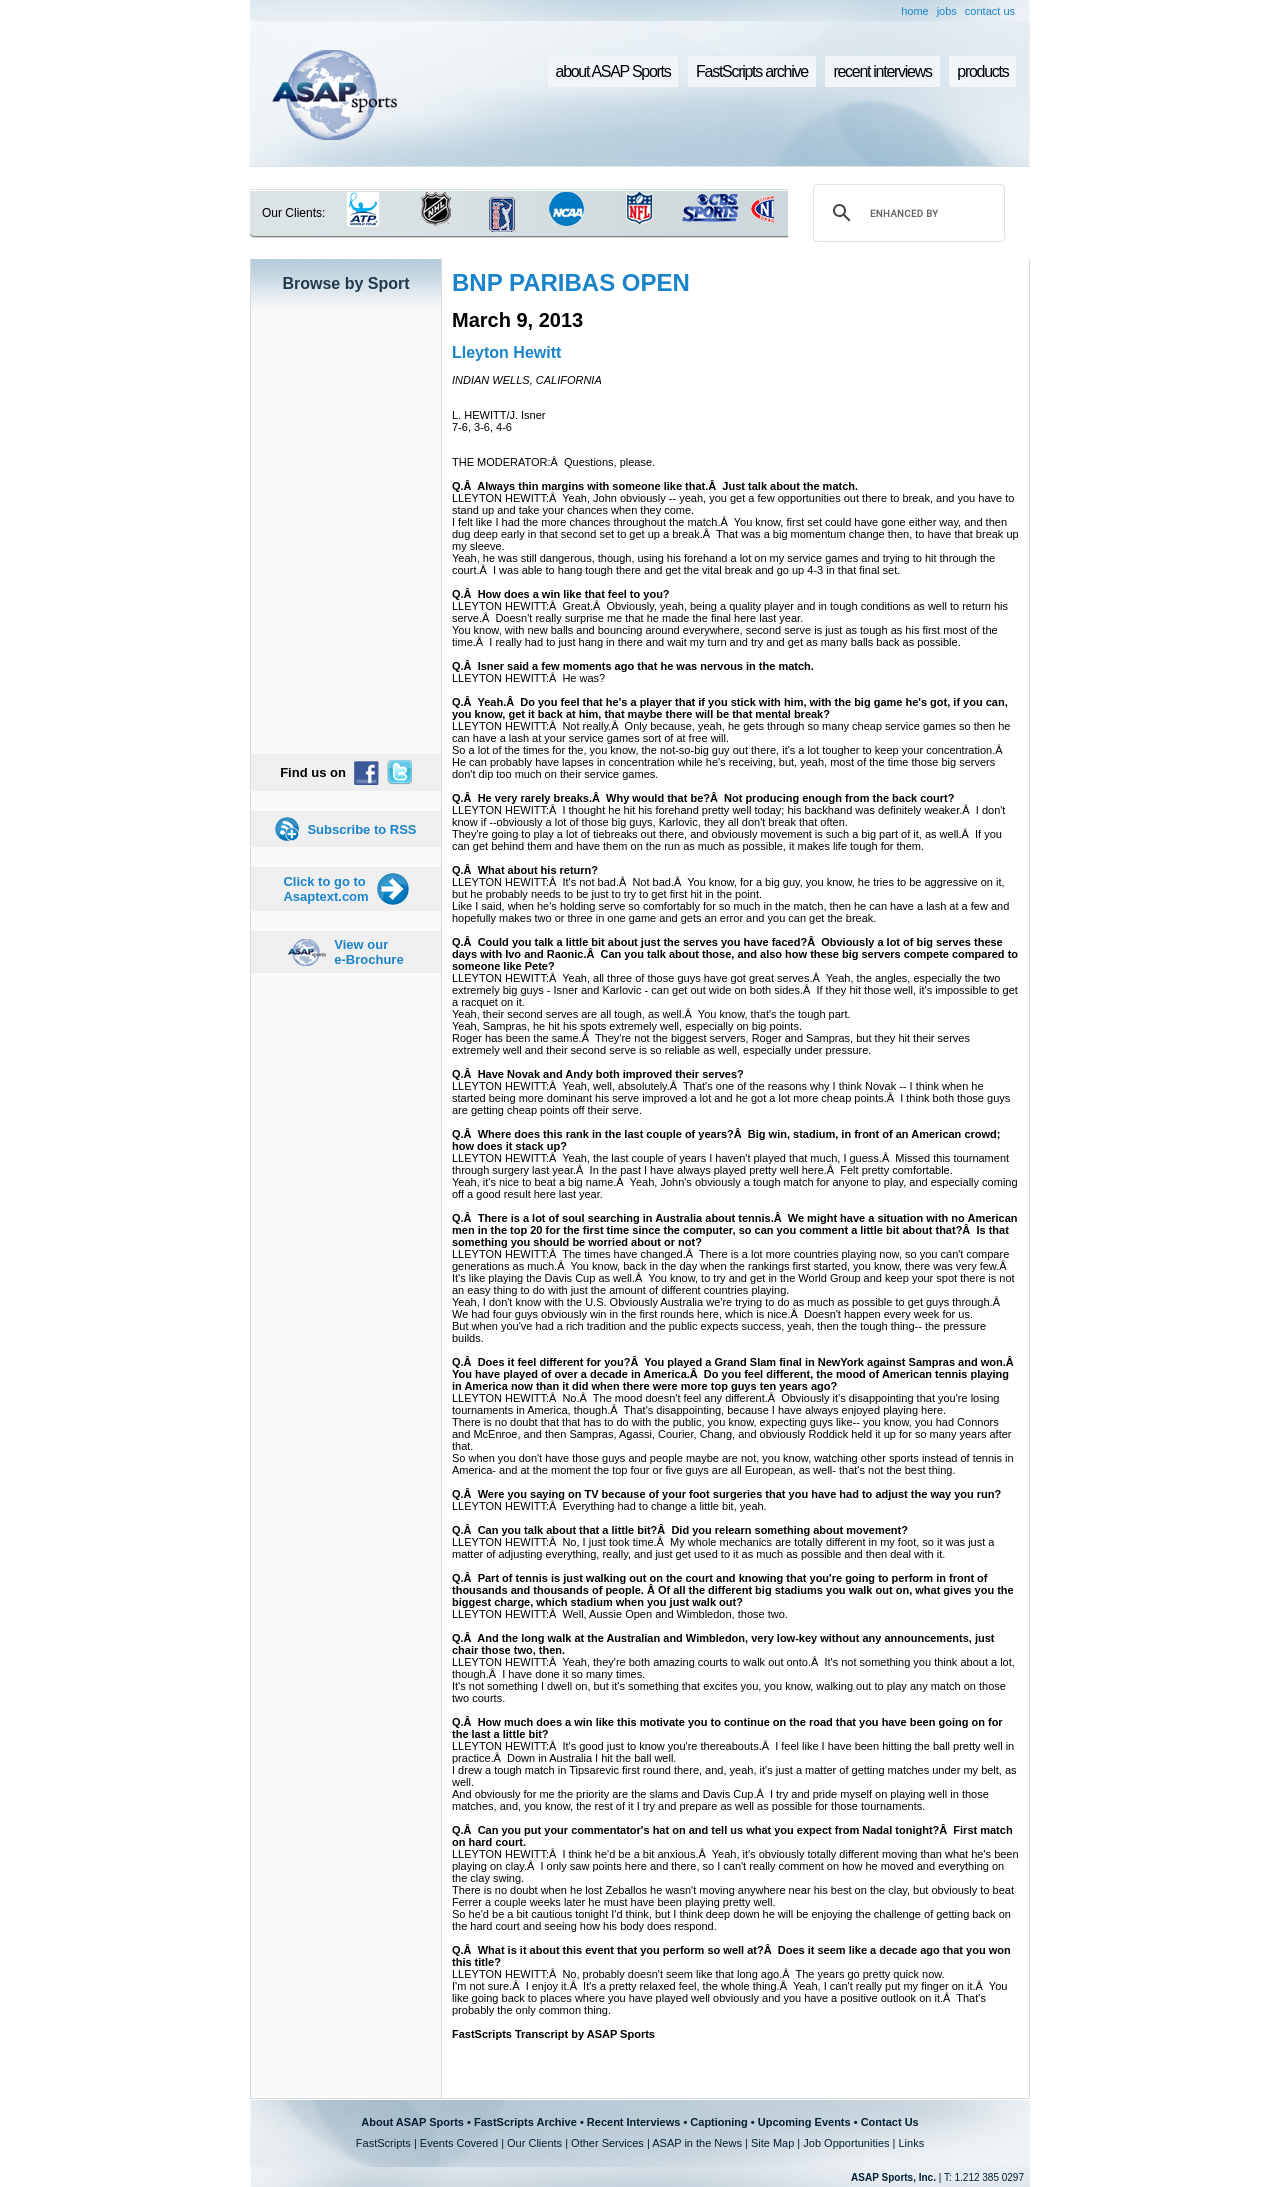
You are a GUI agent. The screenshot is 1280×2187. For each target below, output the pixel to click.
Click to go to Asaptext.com (325, 889)
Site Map (772, 2143)
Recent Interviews (634, 2122)
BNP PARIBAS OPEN (571, 282)
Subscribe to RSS (361, 829)
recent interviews (882, 71)
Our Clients (534, 2143)
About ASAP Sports (412, 2122)
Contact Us (890, 2122)
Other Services (607, 2143)
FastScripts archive (752, 71)
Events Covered (459, 2143)
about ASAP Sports (613, 71)
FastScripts (383, 2143)
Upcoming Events (804, 2122)
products (982, 71)
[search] (906, 213)
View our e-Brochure (368, 952)
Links (911, 2143)
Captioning (718, 2122)
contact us (990, 11)
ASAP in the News (697, 2143)
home (915, 11)
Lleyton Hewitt (506, 352)
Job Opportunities (846, 2143)
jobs (947, 11)
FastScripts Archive (525, 2122)
